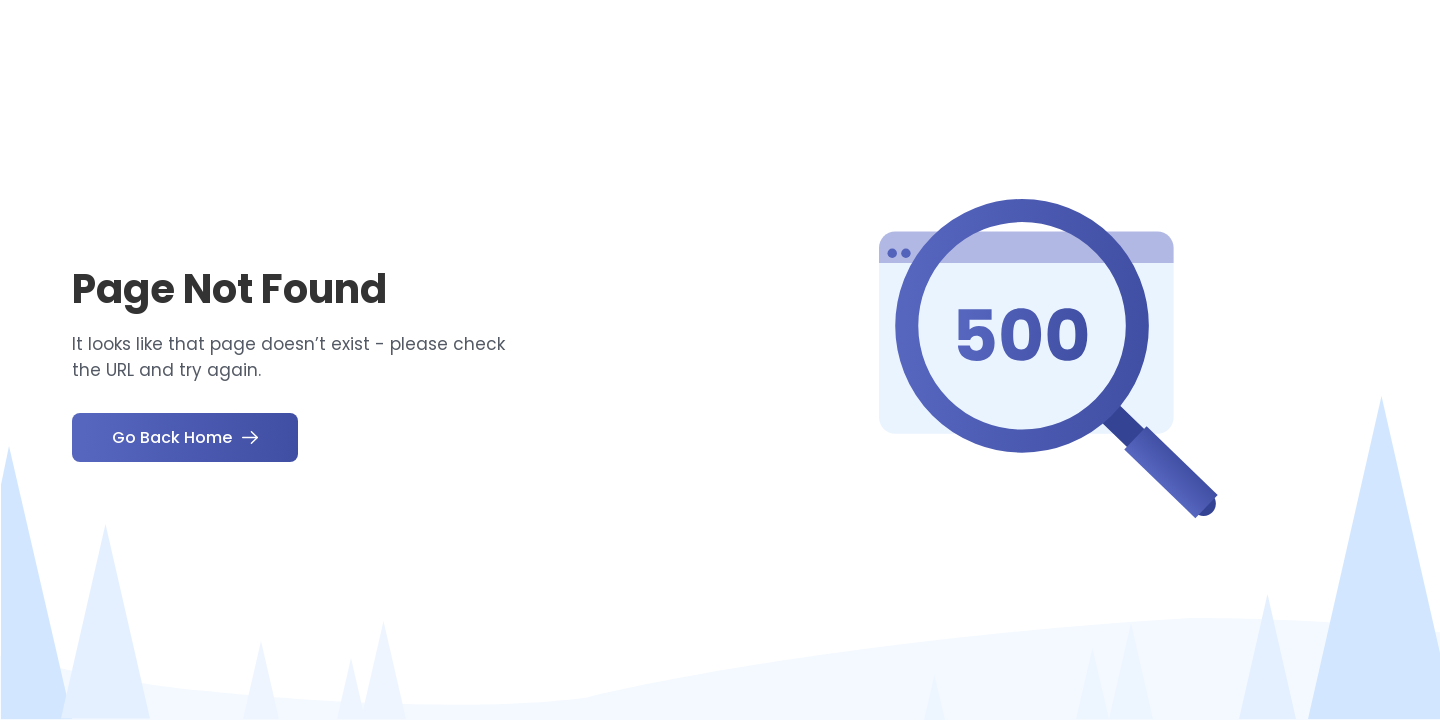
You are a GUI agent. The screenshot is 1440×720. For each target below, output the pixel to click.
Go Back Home (185, 437)
